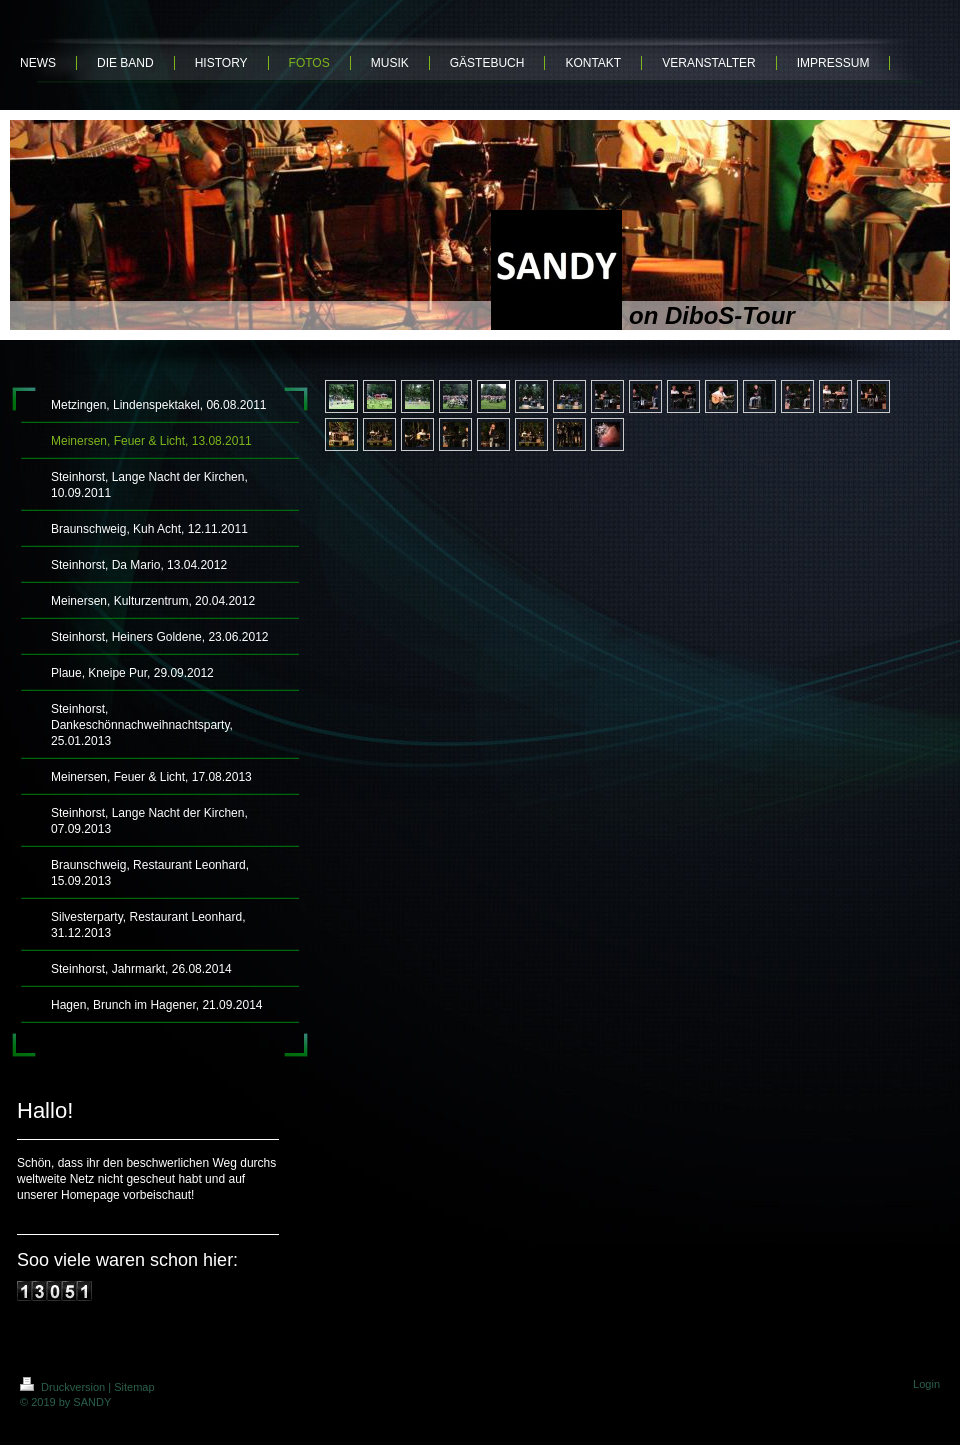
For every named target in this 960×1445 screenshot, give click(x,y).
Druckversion (64, 1387)
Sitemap (134, 1387)
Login (926, 1384)
